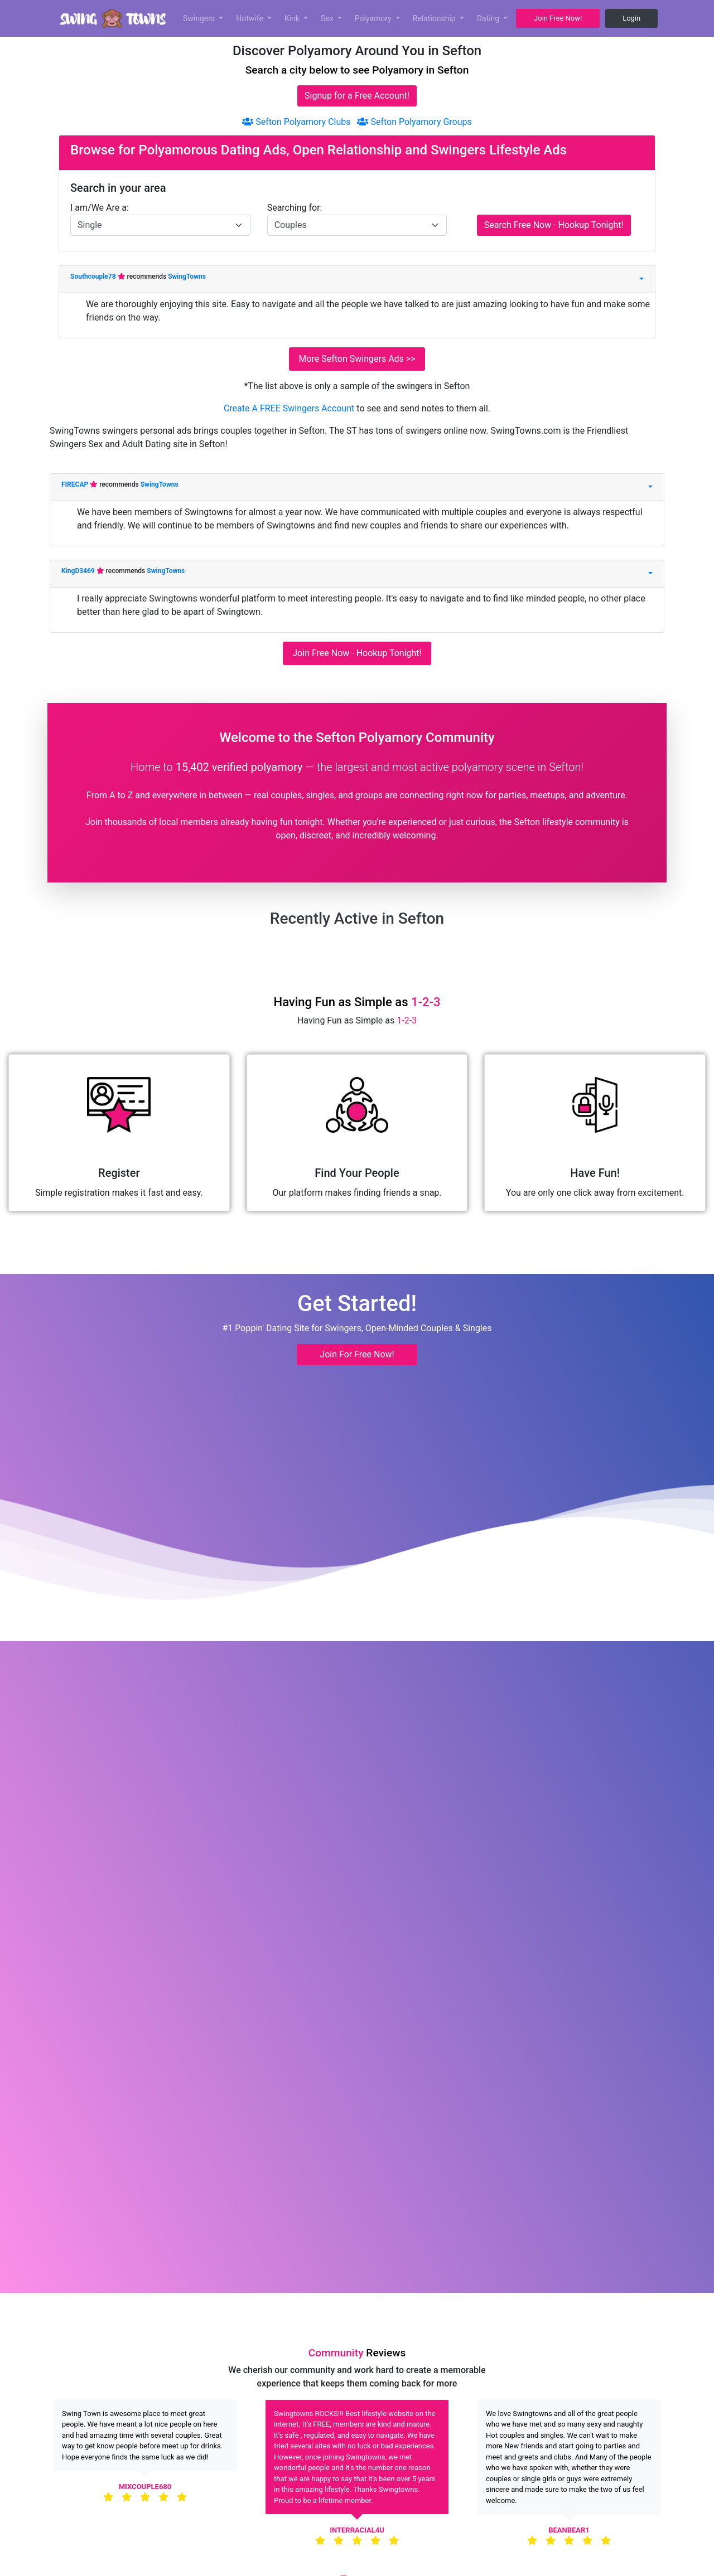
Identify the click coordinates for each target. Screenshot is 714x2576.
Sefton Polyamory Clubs (296, 122)
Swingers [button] (200, 18)
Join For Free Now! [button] (357, 1354)
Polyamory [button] (374, 18)
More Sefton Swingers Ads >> (356, 358)
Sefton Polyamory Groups (414, 122)
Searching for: (294, 207)
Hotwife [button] (250, 18)
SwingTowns (187, 276)
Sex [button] (328, 18)
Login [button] (631, 18)
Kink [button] (293, 18)
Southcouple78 (94, 276)
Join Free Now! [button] (558, 18)
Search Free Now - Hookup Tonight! (554, 225)
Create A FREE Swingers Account (290, 408)
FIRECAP (75, 484)
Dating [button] (489, 18)
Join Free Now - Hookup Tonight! (356, 653)
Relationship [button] (435, 18)
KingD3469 (79, 571)
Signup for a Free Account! (357, 95)
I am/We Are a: (99, 207)
